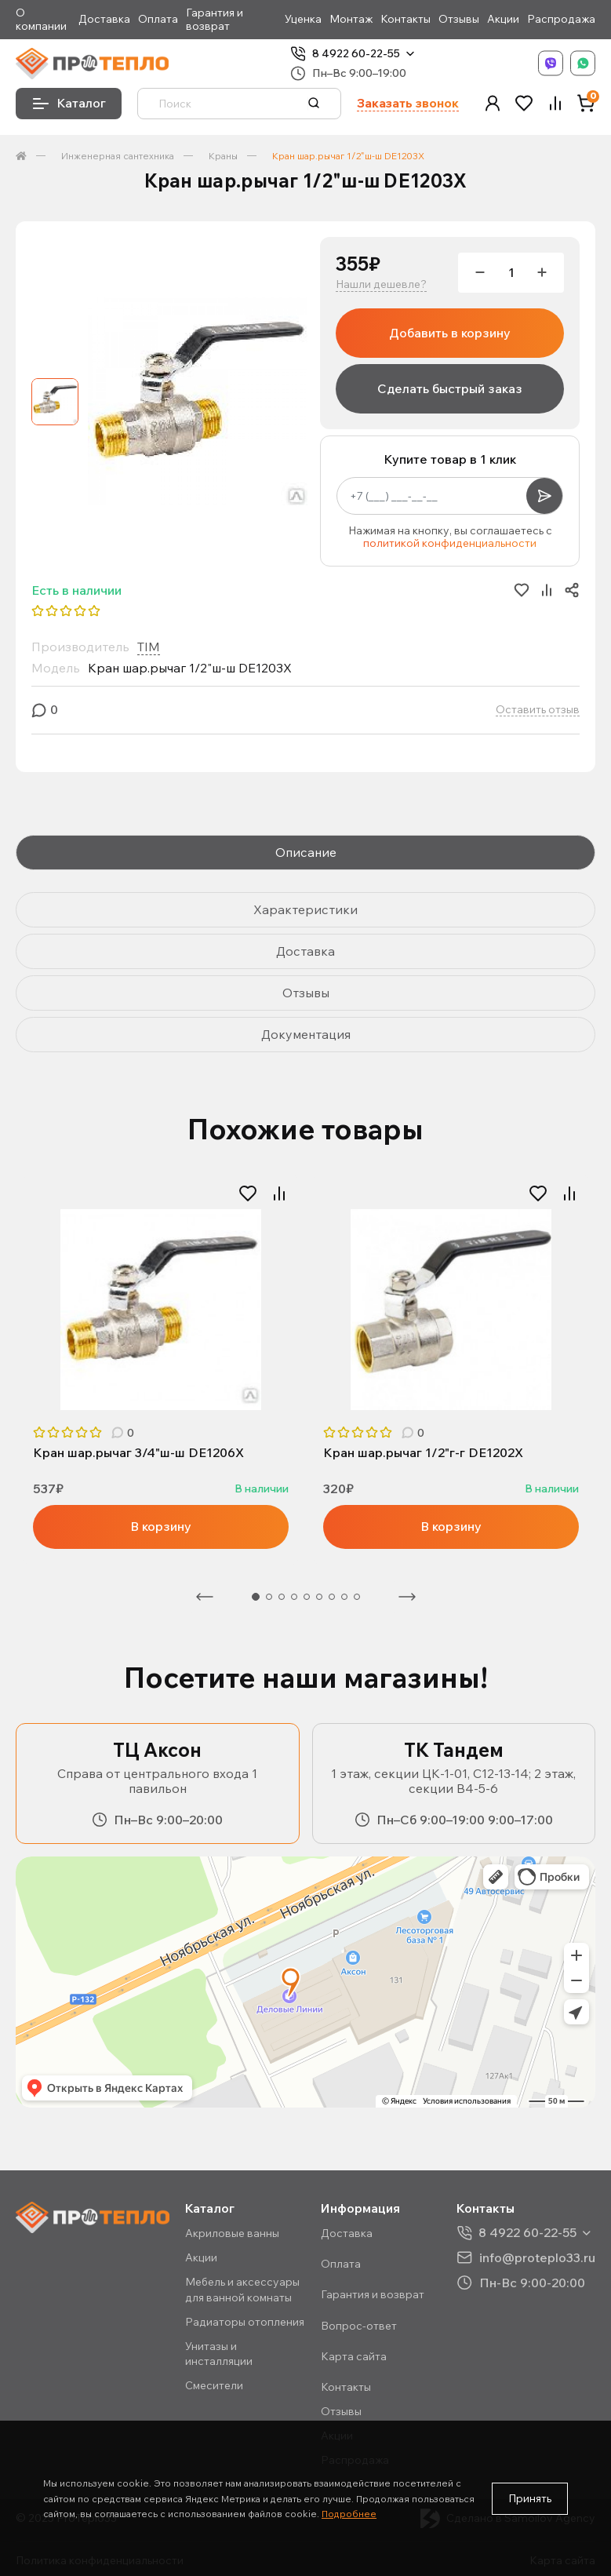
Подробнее (349, 2514)
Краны (223, 156)
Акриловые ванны (232, 2233)
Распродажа (561, 19)
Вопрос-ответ (359, 2326)
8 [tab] (344, 1597)
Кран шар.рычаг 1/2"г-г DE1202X (423, 1452)
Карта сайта (354, 2356)
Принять (529, 2498)
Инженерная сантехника (117, 156)
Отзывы (458, 19)
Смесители (214, 2385)
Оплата (158, 19)
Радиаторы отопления (244, 2322)
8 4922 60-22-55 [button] (527, 2232)
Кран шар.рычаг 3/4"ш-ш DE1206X (138, 1452)
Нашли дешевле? (381, 284)
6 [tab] (319, 1597)
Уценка (303, 19)
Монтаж (351, 19)
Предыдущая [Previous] (204, 1596)
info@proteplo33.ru (537, 2257)
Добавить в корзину (450, 333)
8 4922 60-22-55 (356, 53)
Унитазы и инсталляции (219, 2353)
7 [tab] (332, 1597)
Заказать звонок (408, 103)
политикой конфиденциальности (449, 543)
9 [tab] (357, 1597)
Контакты (405, 19)
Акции (503, 19)
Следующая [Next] (407, 1596)
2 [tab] (269, 1597)
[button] (492, 103)
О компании (41, 19)
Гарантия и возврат (214, 19)
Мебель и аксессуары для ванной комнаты (242, 2289)
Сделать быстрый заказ (449, 388)
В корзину (160, 1526)
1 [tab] (256, 1597)
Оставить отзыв (538, 709)
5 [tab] (307, 1597)
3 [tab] (281, 1597)
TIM (148, 646)
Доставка (104, 19)
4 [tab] (294, 1597)
